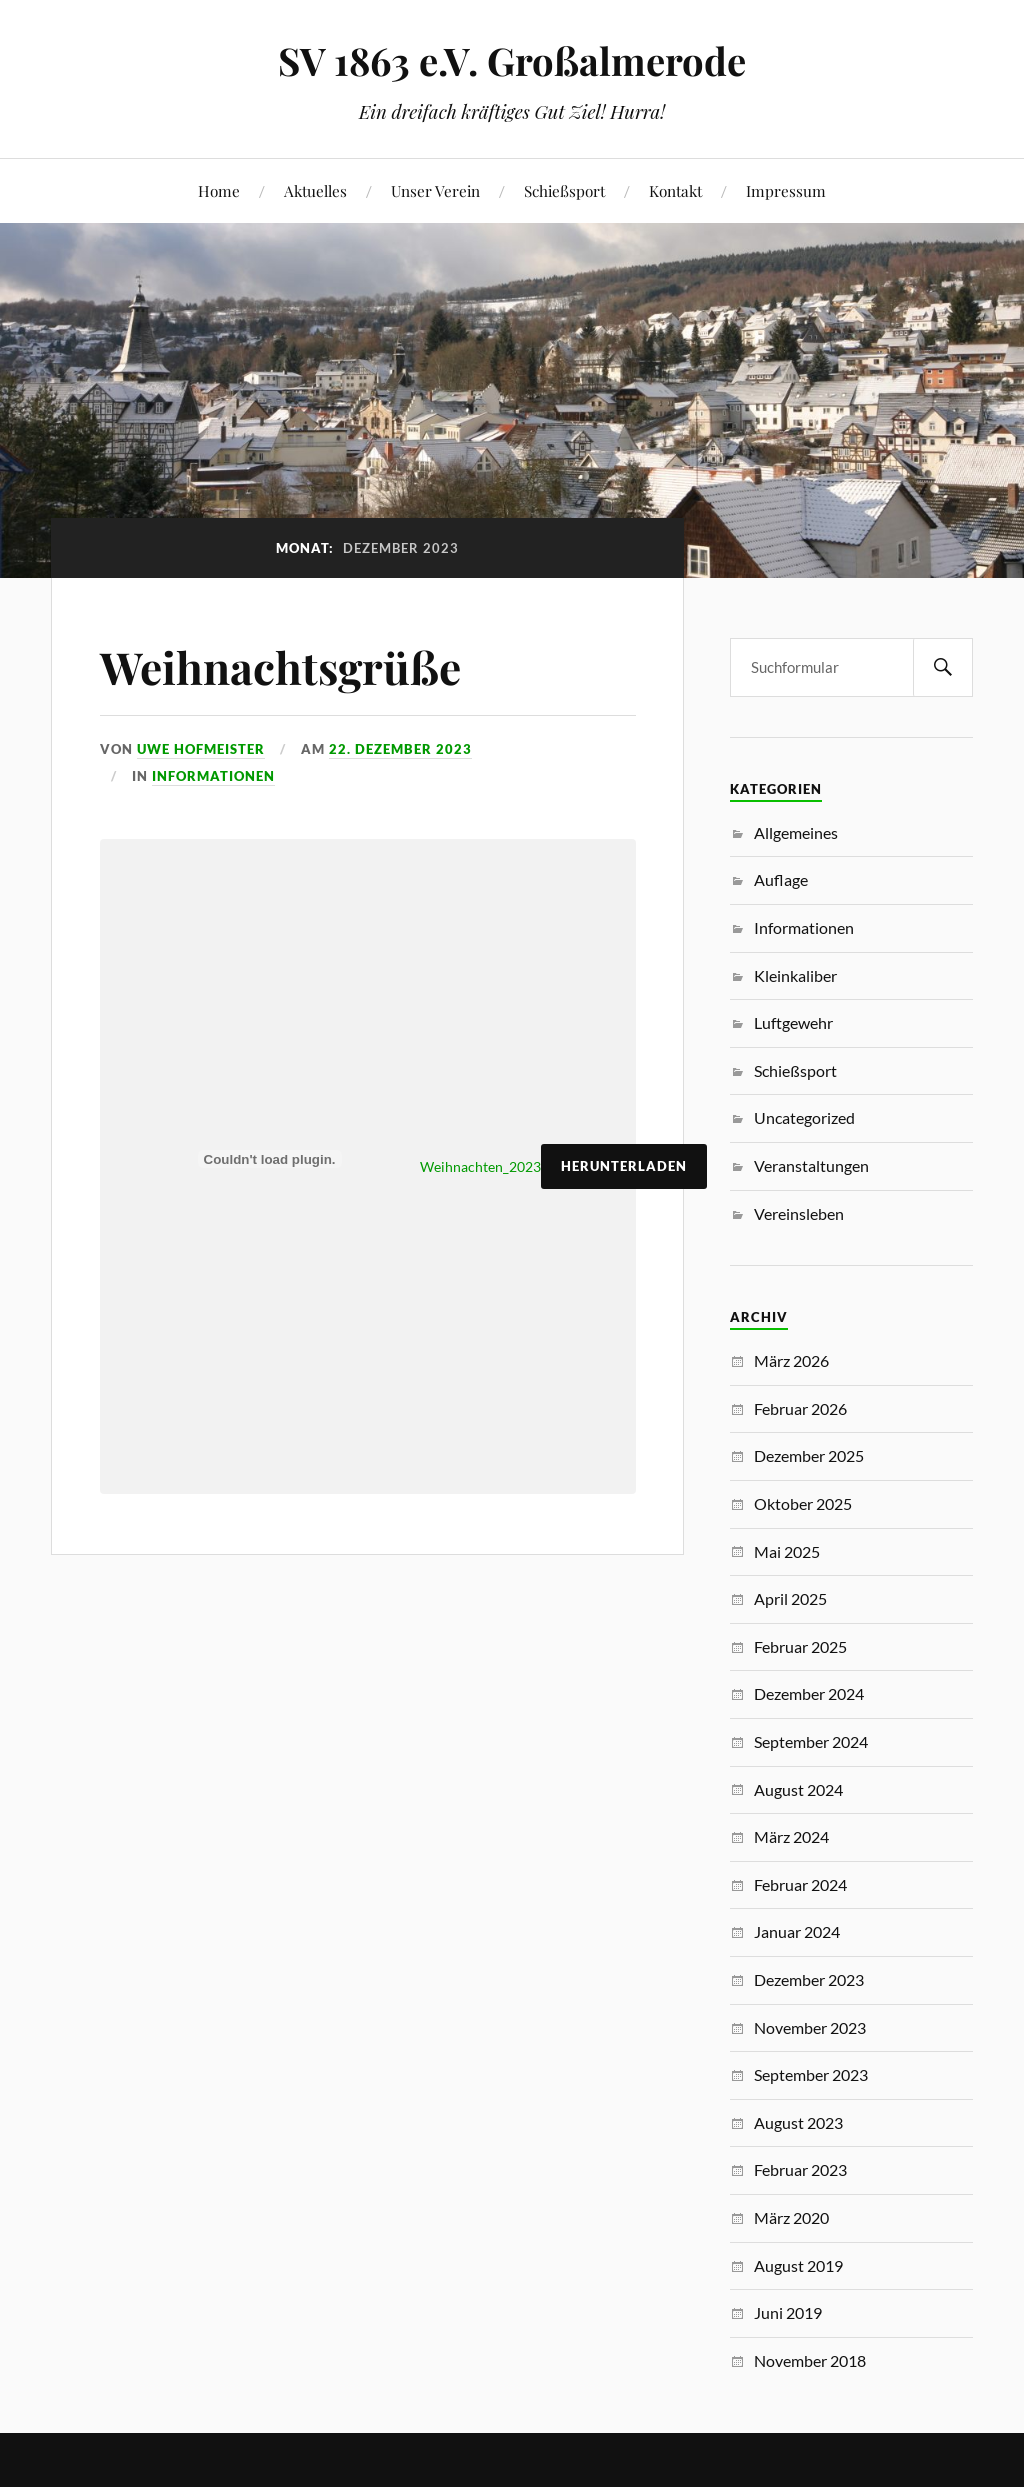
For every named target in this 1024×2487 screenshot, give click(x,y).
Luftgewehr (793, 1022)
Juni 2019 (788, 2312)
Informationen (213, 776)
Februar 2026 (800, 1408)
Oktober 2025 (803, 1503)
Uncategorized (804, 1117)
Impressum (786, 190)
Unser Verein (435, 190)
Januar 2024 (797, 1931)
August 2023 (798, 2122)
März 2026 (791, 1360)
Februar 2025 (800, 1646)
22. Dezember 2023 (400, 749)
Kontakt (675, 190)
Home (219, 190)
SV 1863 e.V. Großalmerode (512, 60)
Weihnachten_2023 (480, 1166)
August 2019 (798, 2265)
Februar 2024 (800, 1884)
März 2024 (791, 1836)
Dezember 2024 (809, 1693)
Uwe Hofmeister (201, 749)
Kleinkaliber (795, 975)
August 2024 (798, 1789)
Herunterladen (624, 1166)
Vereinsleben (799, 1213)
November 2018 (810, 2360)
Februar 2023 (800, 2169)
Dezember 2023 (809, 1979)
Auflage (781, 879)
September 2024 (811, 1741)
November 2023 (810, 2027)
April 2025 (790, 1598)
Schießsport (564, 190)
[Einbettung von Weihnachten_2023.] (270, 1159)
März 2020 (791, 2217)
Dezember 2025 (809, 1455)
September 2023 (811, 2074)
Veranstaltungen (811, 1165)
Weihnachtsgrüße (280, 666)
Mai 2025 (787, 1551)
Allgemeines (796, 832)
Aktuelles (315, 190)
